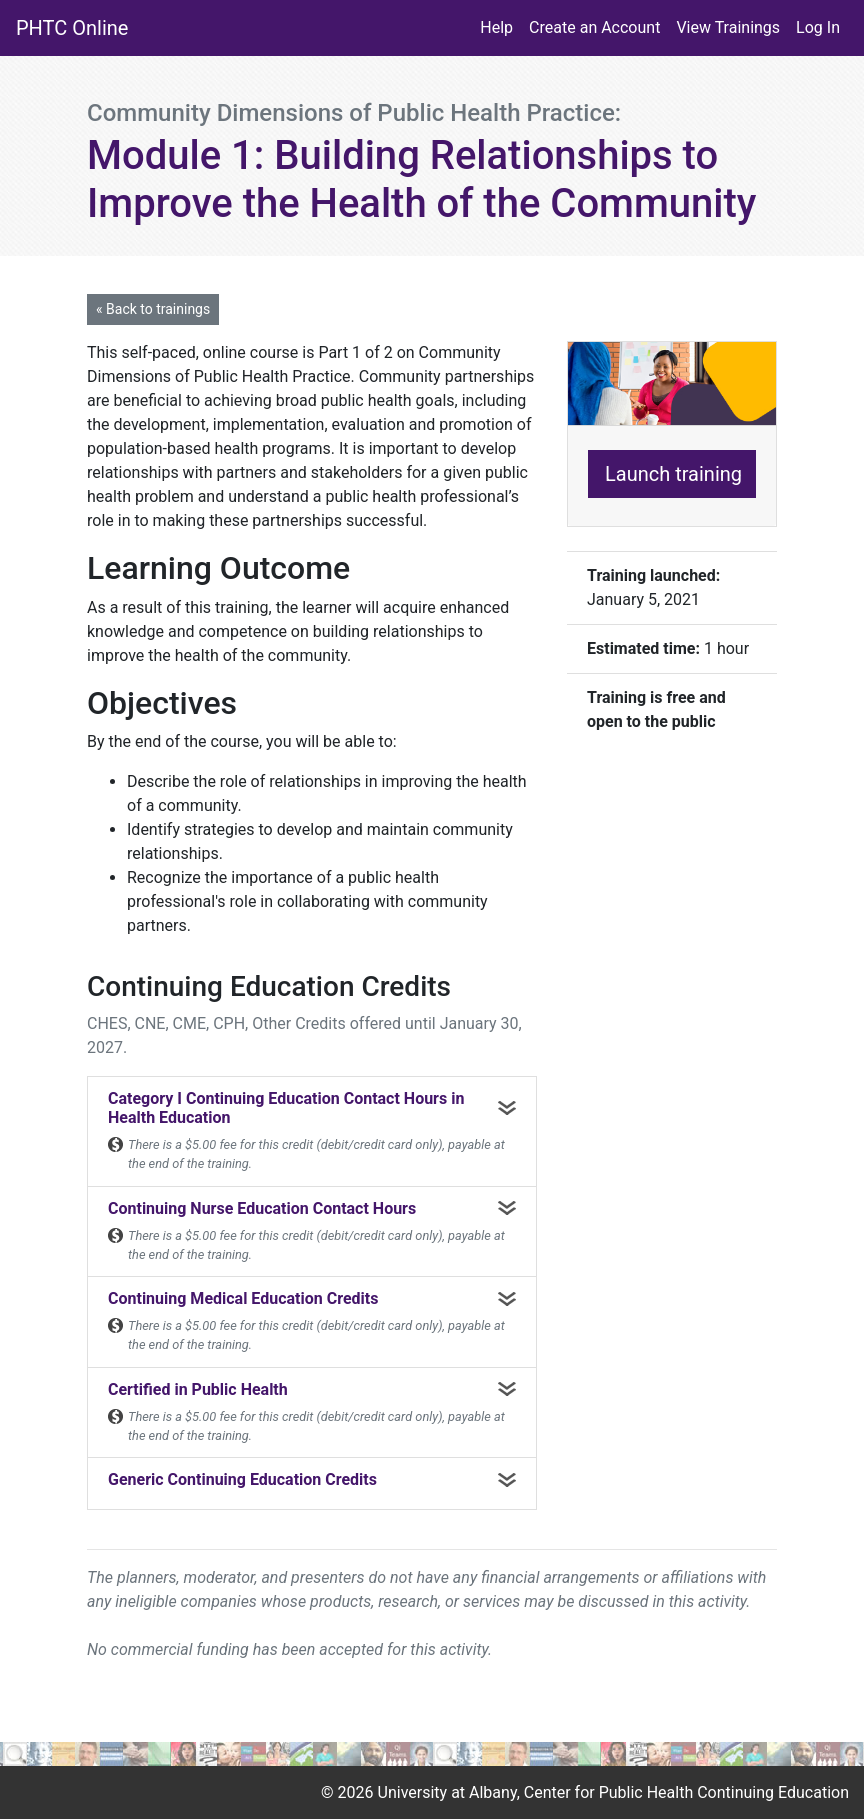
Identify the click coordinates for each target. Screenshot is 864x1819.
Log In (818, 27)
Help (496, 27)
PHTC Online (72, 28)
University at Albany (447, 1792)
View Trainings (728, 27)
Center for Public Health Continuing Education (686, 1792)
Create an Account (594, 27)
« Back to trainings (153, 309)
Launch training (673, 474)
